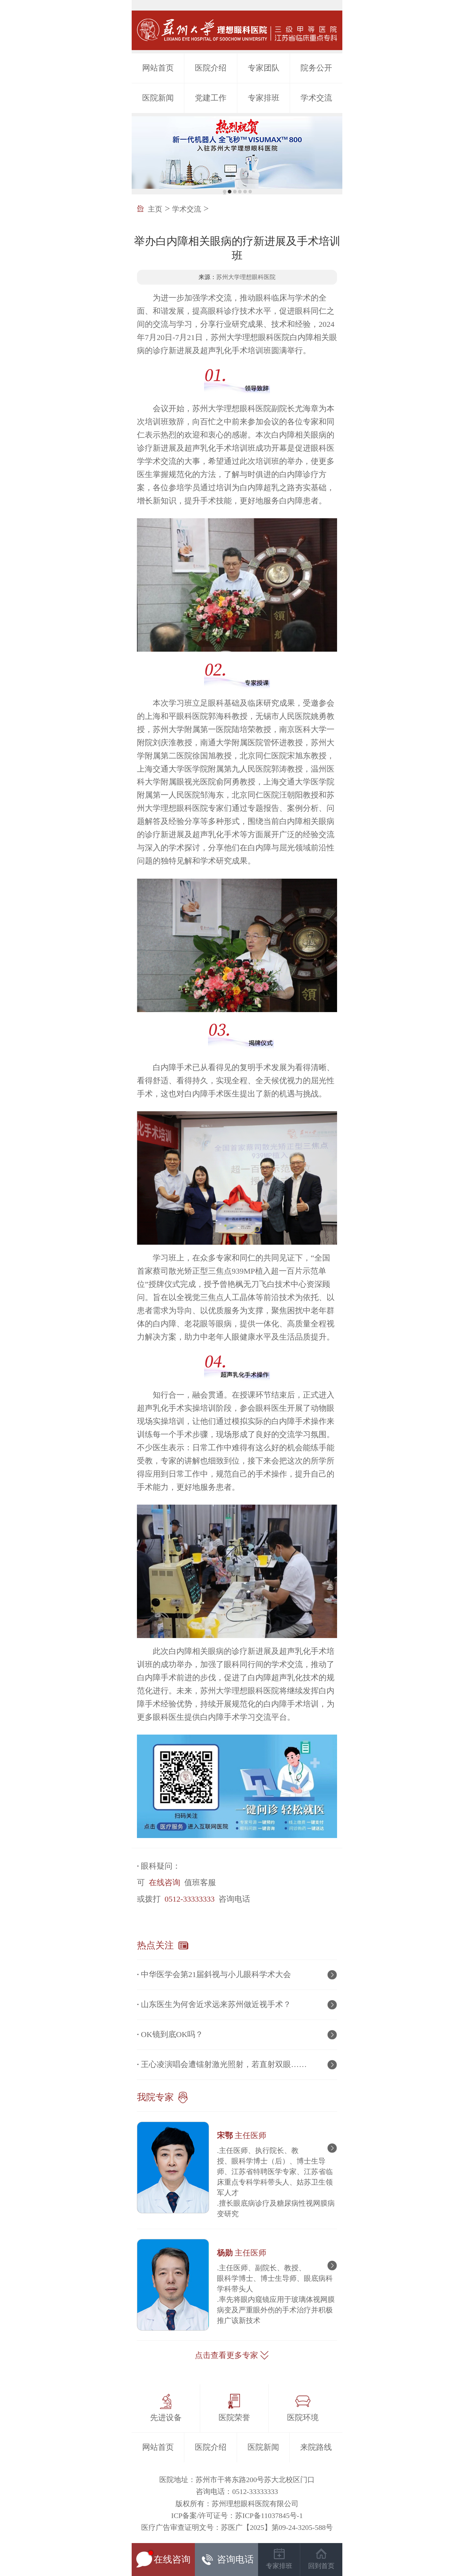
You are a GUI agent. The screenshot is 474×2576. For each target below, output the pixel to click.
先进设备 (166, 2417)
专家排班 (263, 98)
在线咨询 (164, 1882)
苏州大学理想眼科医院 (246, 277)
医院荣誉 (234, 2417)
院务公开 (316, 68)
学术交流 (316, 98)
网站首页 (158, 68)
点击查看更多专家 (226, 2355)
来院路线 (316, 2447)
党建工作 (210, 98)
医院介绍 (210, 68)
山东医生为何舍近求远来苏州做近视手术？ (216, 2004)
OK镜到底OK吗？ (172, 2034)
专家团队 (263, 68)
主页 (155, 209)
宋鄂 (241, 2135)
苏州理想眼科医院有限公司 (255, 2504)
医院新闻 (158, 98)
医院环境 (303, 2417)
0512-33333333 (190, 1899)
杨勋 (241, 2253)
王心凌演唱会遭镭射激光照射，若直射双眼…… (224, 2064)
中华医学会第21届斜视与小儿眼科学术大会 (216, 1974)
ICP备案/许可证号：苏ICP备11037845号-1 (237, 2515)
